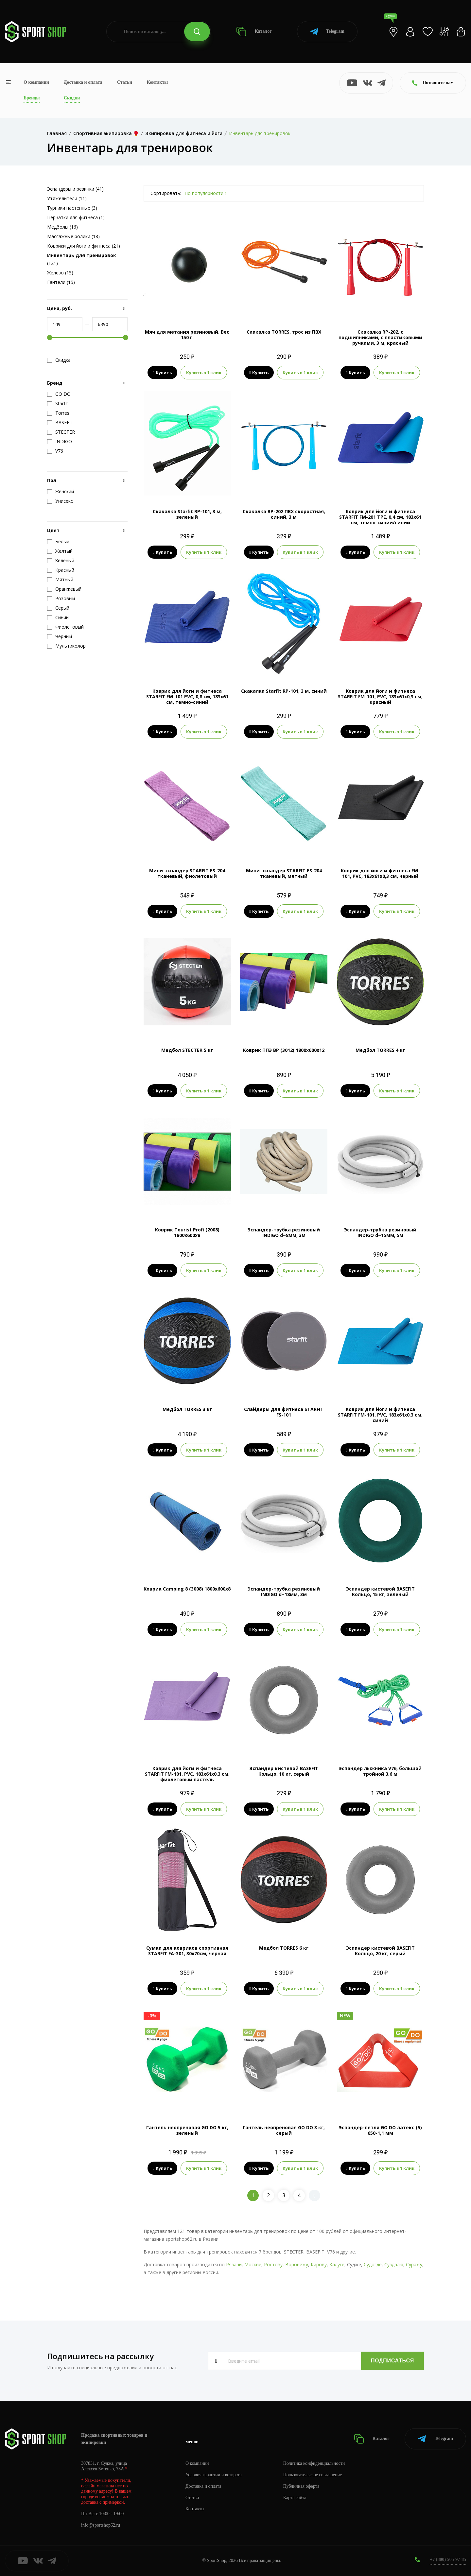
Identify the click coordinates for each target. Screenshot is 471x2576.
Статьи (124, 82)
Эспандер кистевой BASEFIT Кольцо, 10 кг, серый (284, 1771)
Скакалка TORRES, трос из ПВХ (284, 332)
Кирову (319, 2264)
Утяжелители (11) (67, 198)
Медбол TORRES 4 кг (380, 1050)
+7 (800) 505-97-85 (448, 2559)
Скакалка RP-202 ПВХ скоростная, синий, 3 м (284, 514)
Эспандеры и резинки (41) (75, 189)
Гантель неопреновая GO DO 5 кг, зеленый (187, 2130)
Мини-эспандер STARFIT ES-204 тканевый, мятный (284, 873)
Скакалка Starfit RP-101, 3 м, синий (284, 691)
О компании (36, 82)
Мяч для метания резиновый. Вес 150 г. (187, 334)
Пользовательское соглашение (312, 2474)
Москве (252, 2264)
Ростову (273, 2264)
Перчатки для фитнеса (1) (76, 217)
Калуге (336, 2264)
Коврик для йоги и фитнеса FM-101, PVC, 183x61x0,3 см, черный (380, 873)
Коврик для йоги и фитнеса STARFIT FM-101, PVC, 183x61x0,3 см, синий (380, 1414)
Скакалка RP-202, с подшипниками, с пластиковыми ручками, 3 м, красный (380, 337)
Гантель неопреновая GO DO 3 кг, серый (284, 2130)
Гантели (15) (61, 282)
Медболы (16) (62, 227)
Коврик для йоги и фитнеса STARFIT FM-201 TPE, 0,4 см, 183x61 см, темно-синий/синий (380, 517)
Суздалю (393, 2264)
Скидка (59, 360)
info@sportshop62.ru (100, 2525)
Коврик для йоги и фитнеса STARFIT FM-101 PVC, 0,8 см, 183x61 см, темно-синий (187, 696)
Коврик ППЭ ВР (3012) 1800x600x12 (283, 1050)
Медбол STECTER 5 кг (187, 1050)
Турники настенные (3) (72, 208)
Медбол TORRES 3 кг (187, 1409)
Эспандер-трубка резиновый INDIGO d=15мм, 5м (380, 1232)
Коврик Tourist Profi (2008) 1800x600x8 (187, 1232)
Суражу (414, 2264)
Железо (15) (60, 273)
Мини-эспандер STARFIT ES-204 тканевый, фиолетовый (187, 873)
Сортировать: (165, 193)
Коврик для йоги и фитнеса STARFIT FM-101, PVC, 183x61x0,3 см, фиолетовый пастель (187, 1774)
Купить (162, 372)
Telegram (327, 31)
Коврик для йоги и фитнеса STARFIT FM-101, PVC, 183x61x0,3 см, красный (380, 696)
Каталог (254, 31)
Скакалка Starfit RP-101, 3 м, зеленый (187, 514)
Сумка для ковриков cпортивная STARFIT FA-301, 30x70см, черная (187, 1951)
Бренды (32, 98)
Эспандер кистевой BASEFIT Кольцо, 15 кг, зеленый (380, 1591)
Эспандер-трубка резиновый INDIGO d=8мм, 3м (284, 1232)
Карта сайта (294, 2497)
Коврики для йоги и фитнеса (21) (83, 246)
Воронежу (296, 2264)
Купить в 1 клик (203, 372)
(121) (81, 259)
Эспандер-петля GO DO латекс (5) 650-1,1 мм (380, 2130)
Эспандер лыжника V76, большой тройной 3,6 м (380, 1771)
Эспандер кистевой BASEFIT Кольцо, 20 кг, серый (380, 1951)
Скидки (72, 98)
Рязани (234, 2264)
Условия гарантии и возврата (213, 2474)
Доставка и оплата (83, 82)
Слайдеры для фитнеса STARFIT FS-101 (283, 1412)
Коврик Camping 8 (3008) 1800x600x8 (187, 1589)
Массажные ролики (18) (73, 236)
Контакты (157, 82)
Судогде (373, 2264)
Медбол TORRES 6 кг (283, 1948)
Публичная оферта (301, 2486)
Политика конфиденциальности (314, 2463)
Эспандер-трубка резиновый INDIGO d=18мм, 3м (284, 1591)
